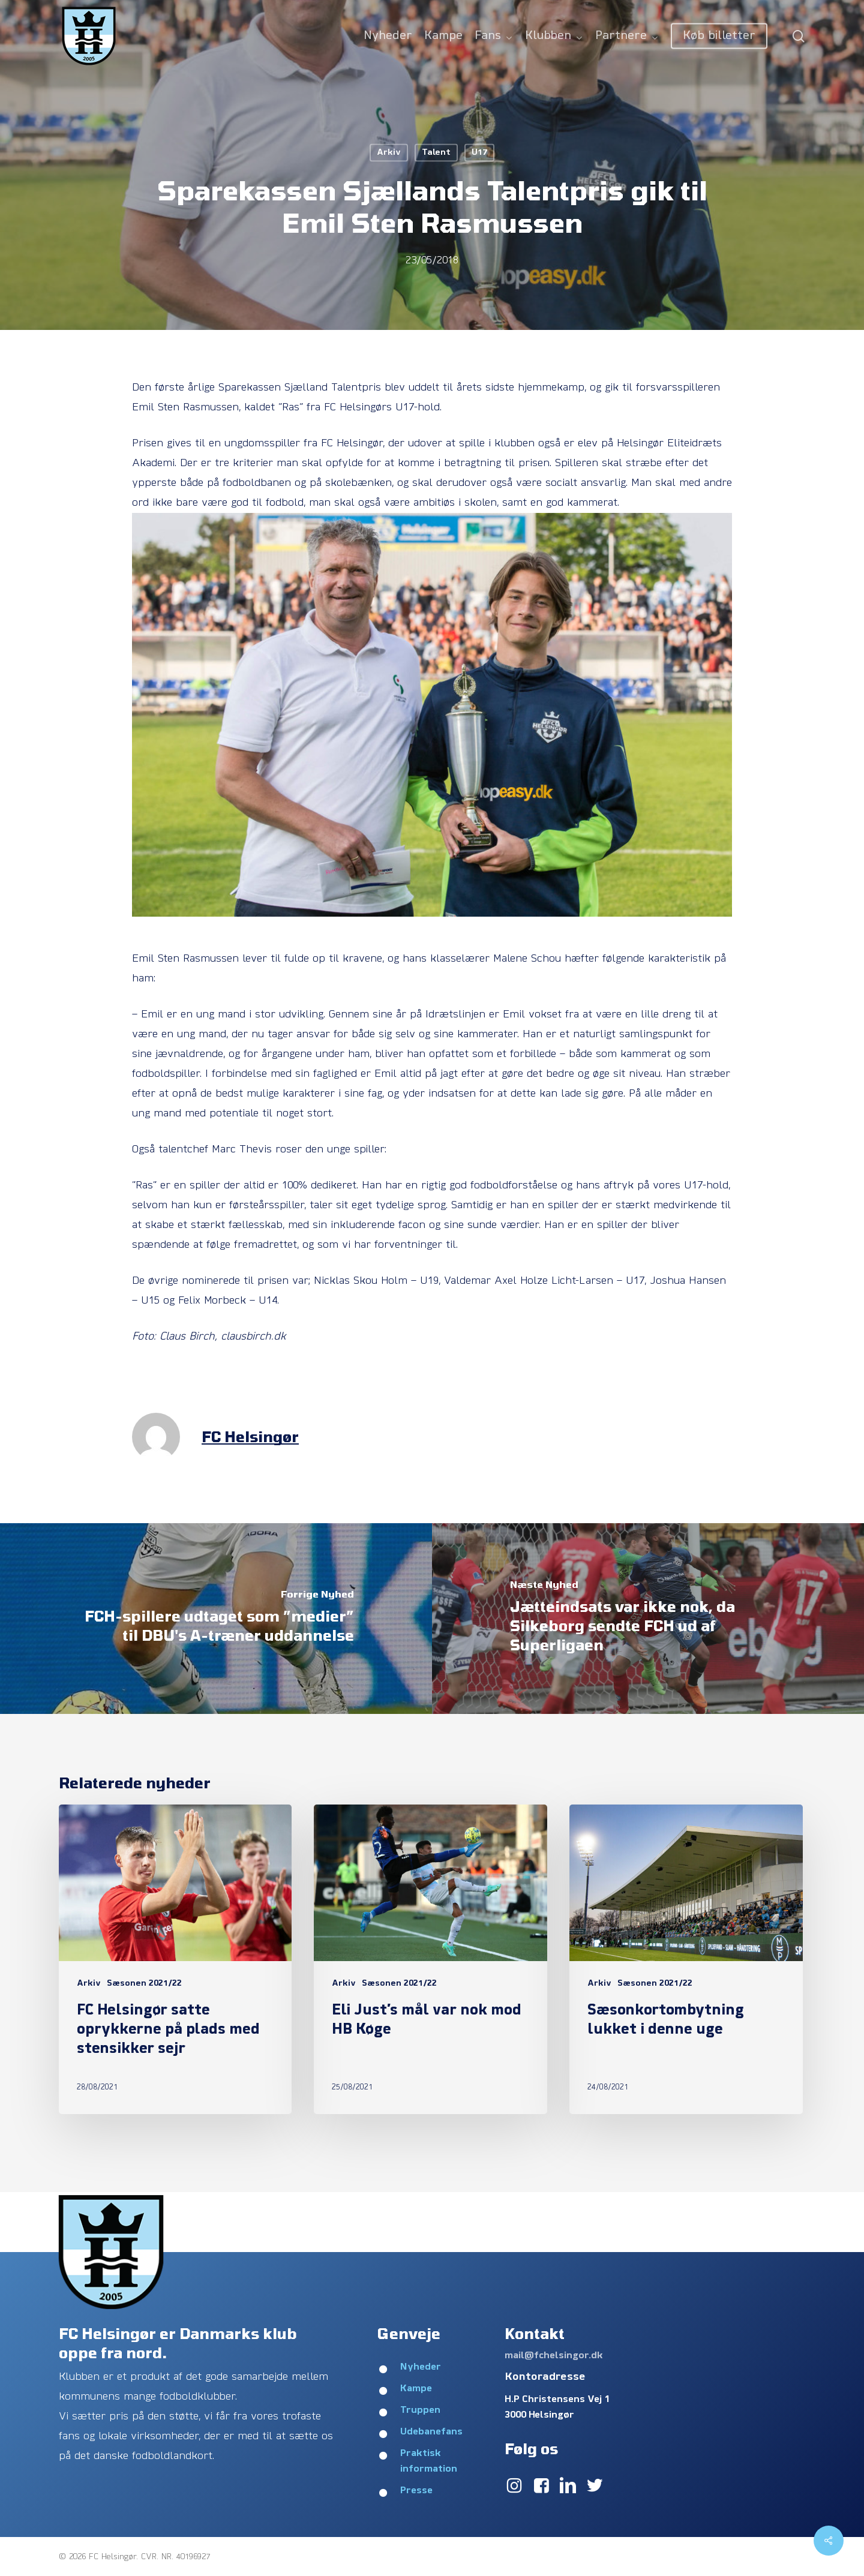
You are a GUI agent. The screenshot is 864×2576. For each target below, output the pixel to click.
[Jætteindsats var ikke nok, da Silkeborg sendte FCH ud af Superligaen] (648, 1618)
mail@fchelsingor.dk (554, 2356)
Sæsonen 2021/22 (144, 1983)
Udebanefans (431, 2432)
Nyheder (420, 2367)
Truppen (420, 2410)
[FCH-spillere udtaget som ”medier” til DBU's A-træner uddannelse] (216, 1618)
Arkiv (389, 152)
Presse (416, 2491)
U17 (479, 152)
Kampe (416, 2389)
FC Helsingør (250, 1436)
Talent (436, 152)
